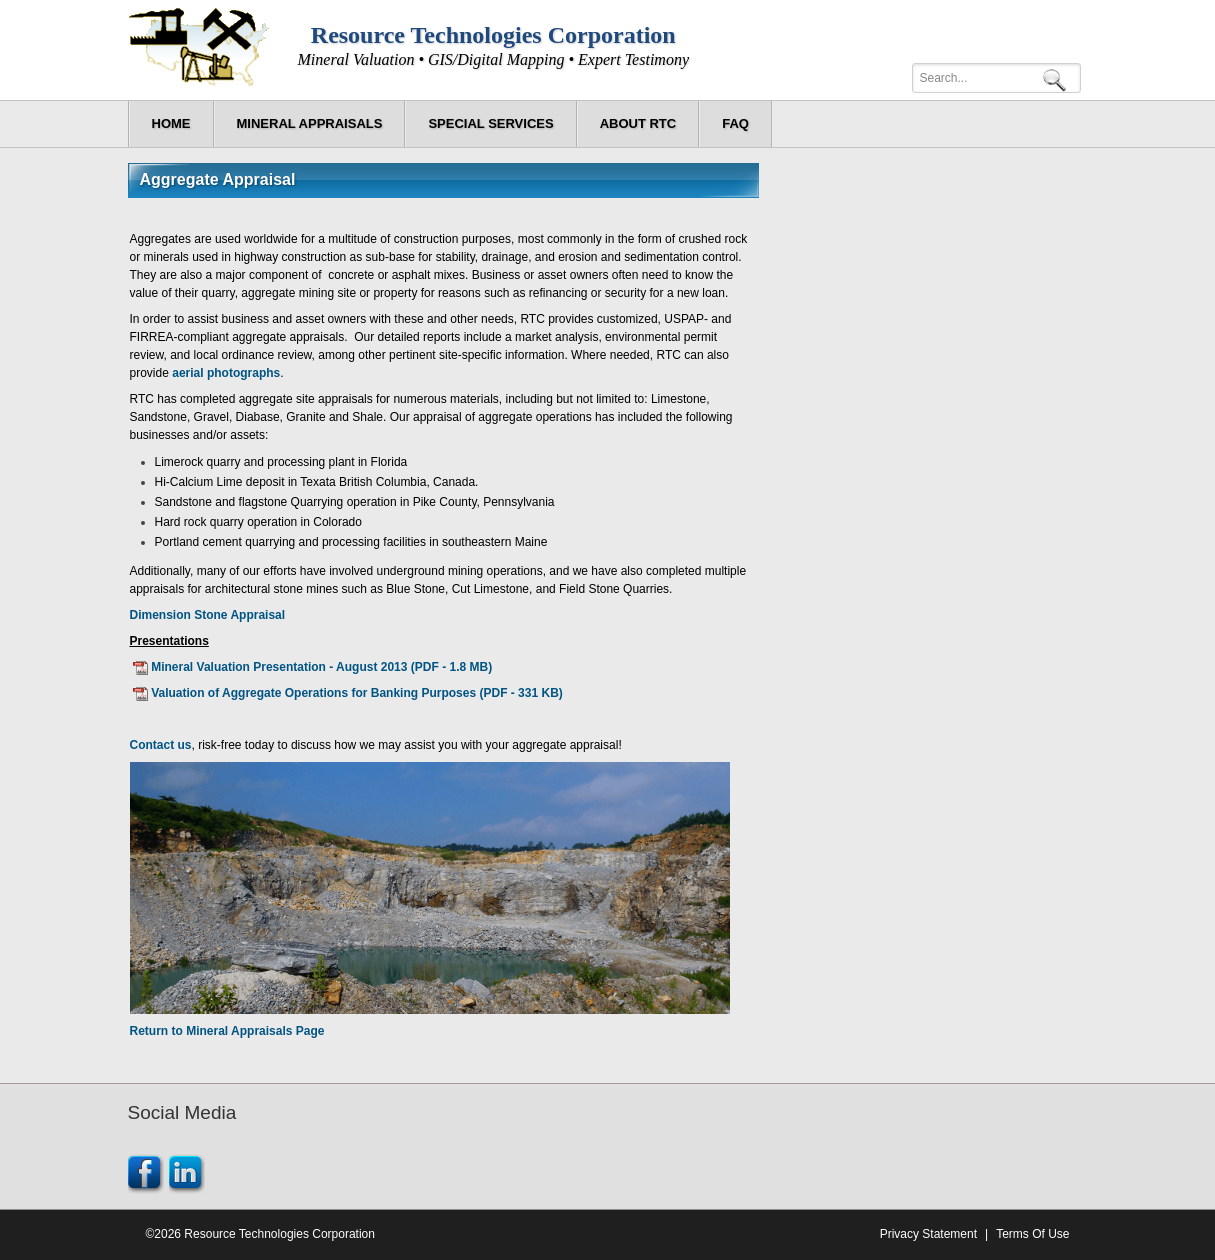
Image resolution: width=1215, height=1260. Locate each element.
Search (1058, 78)
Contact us (161, 745)
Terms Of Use (1032, 1234)
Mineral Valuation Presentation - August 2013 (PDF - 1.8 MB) (321, 667)
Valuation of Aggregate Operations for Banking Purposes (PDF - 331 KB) (357, 693)
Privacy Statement (928, 1234)
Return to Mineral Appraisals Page (227, 1031)
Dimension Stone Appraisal (208, 615)
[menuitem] (310, 124)
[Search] (996, 78)
